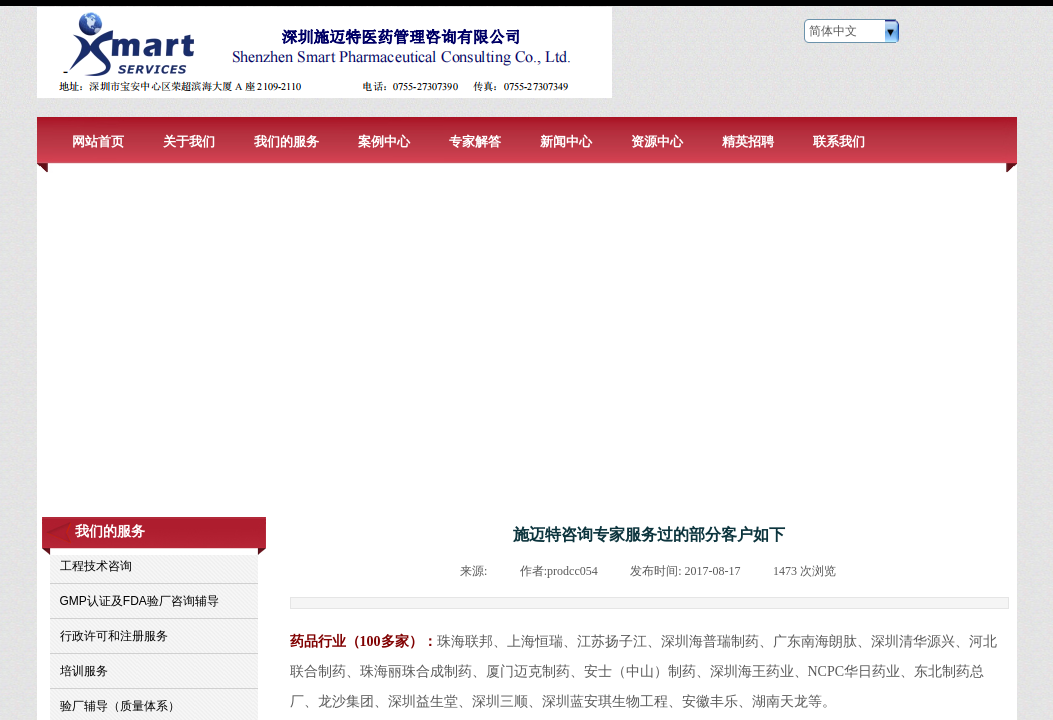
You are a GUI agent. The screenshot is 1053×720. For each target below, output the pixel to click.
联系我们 (839, 141)
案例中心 (384, 141)
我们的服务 (286, 141)
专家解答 (475, 141)
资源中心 (657, 141)
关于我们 (189, 141)
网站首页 (98, 141)
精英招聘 (748, 141)
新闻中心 (566, 141)
